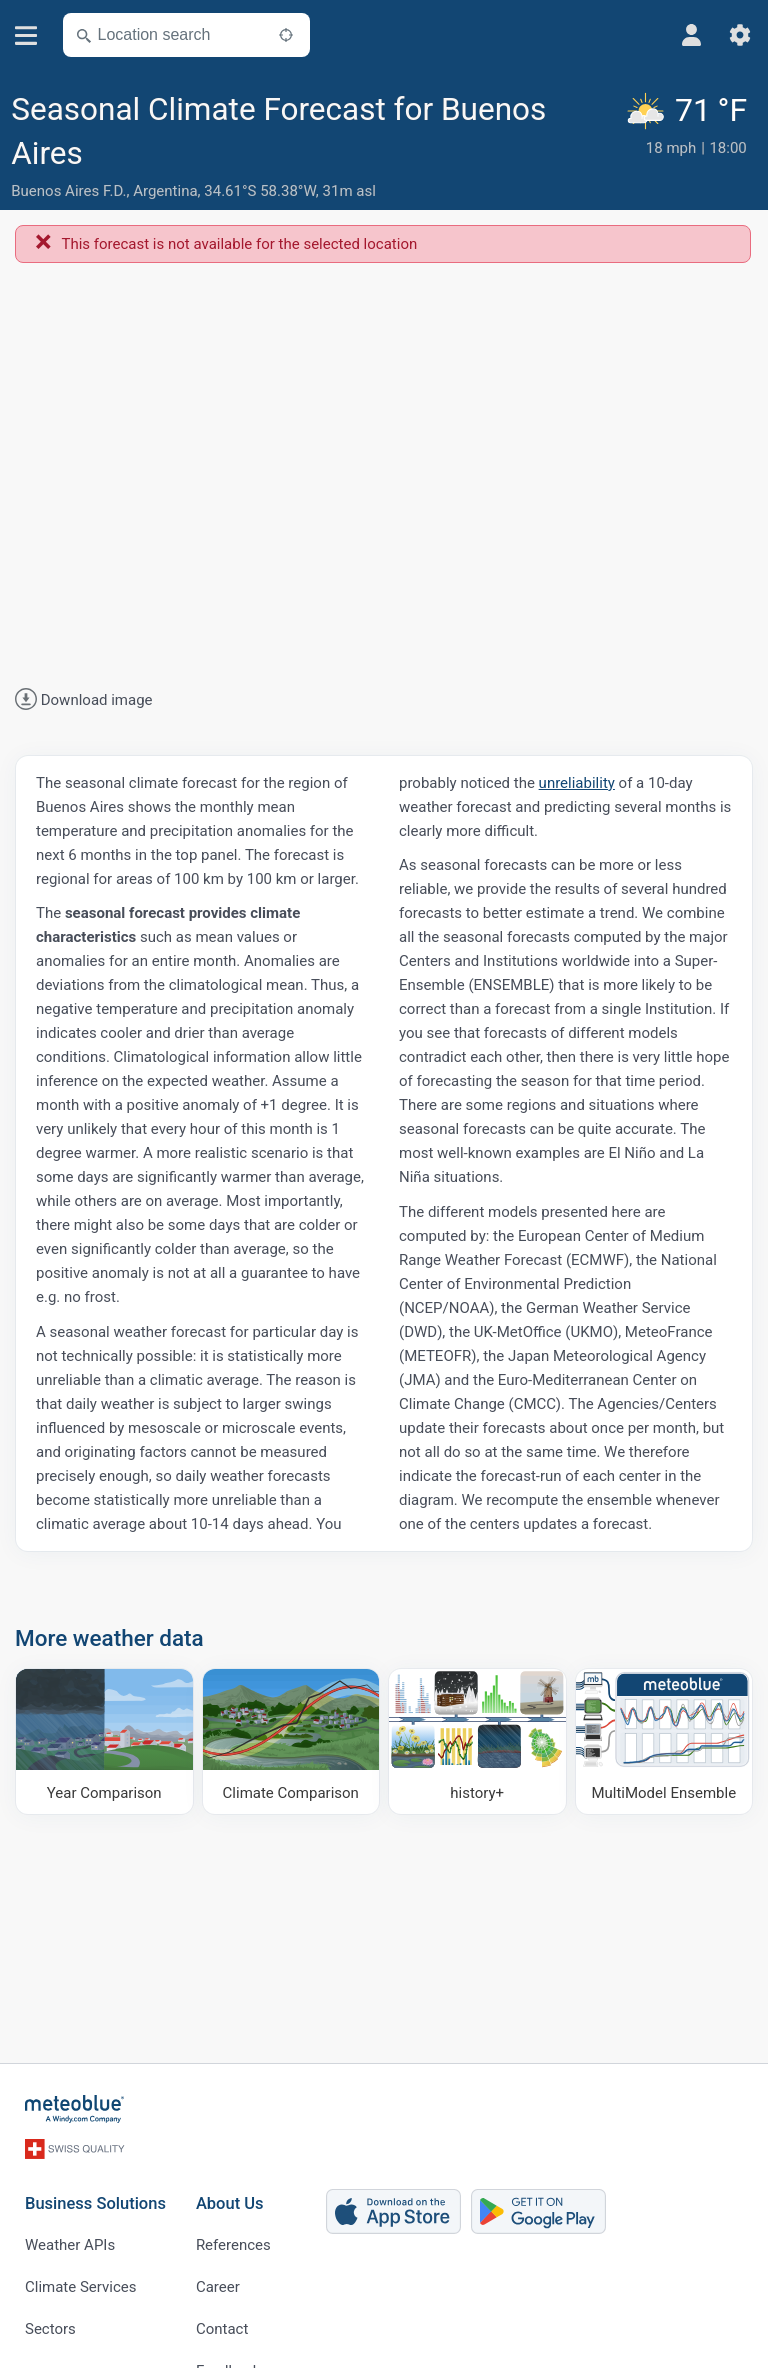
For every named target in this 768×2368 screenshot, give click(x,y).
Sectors (50, 2329)
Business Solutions (95, 2203)
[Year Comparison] (104, 1741)
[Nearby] (286, 35)
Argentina (165, 191)
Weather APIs (70, 2245)
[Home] (75, 2109)
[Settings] (740, 35)
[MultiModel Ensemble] (664, 1741)
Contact (222, 2329)
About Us (230, 2203)
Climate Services (81, 2287)
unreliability (577, 783)
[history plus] (477, 1741)
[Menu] (26, 35)
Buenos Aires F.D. (68, 191)
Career (218, 2287)
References (233, 2245)
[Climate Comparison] (291, 1741)
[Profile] (692, 35)
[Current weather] (690, 147)
